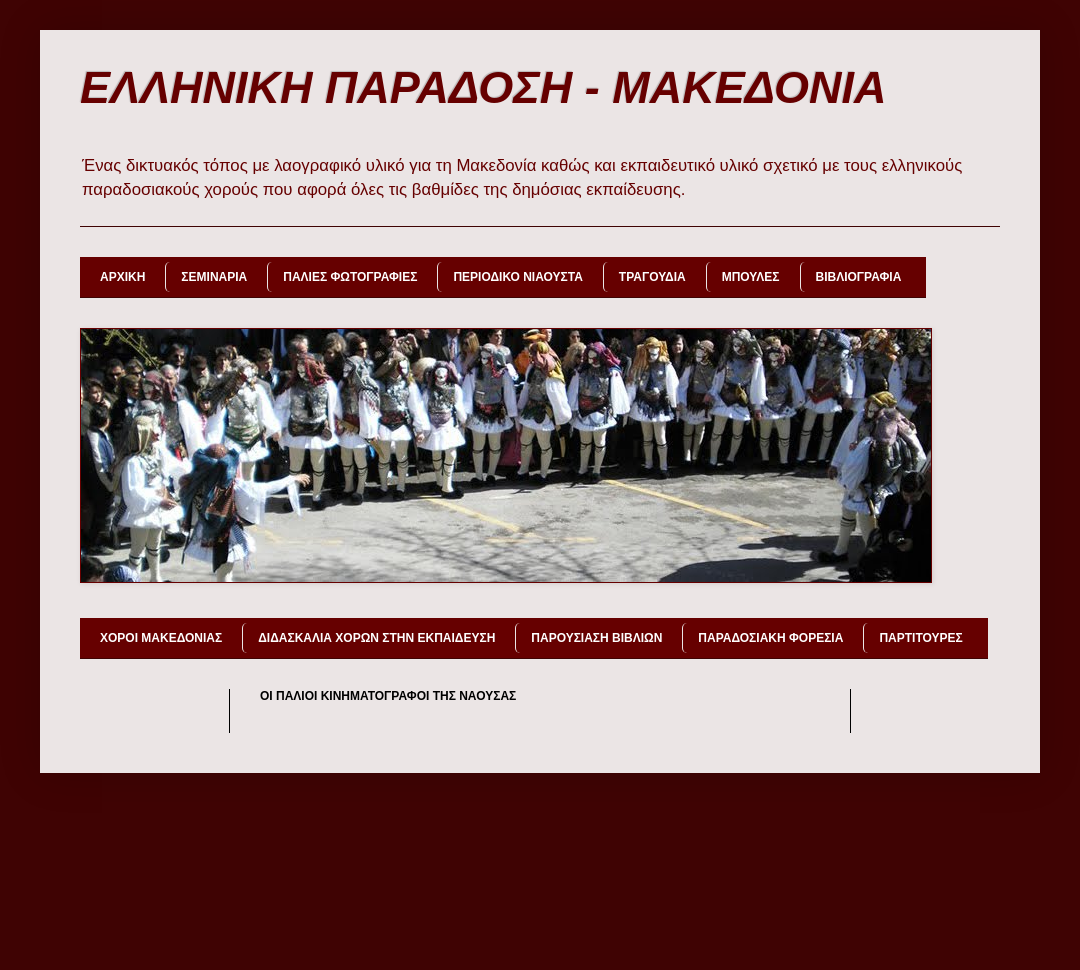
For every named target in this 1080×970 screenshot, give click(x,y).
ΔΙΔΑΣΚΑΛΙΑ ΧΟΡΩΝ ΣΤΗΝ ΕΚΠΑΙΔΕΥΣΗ (376, 638)
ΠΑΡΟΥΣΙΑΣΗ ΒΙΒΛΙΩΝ (596, 638)
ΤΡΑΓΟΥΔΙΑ (652, 277)
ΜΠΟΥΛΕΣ (751, 277)
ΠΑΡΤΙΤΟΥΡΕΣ (920, 638)
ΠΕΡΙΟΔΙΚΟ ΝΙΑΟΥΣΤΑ (517, 277)
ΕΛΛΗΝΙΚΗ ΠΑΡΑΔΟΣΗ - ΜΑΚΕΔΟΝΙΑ (483, 87)
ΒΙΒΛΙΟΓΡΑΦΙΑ (859, 277)
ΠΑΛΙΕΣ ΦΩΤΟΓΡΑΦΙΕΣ (350, 277)
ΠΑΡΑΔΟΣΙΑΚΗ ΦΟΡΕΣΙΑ (770, 638)
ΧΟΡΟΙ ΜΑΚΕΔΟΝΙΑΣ (161, 638)
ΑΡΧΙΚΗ (122, 277)
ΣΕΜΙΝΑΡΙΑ (214, 277)
